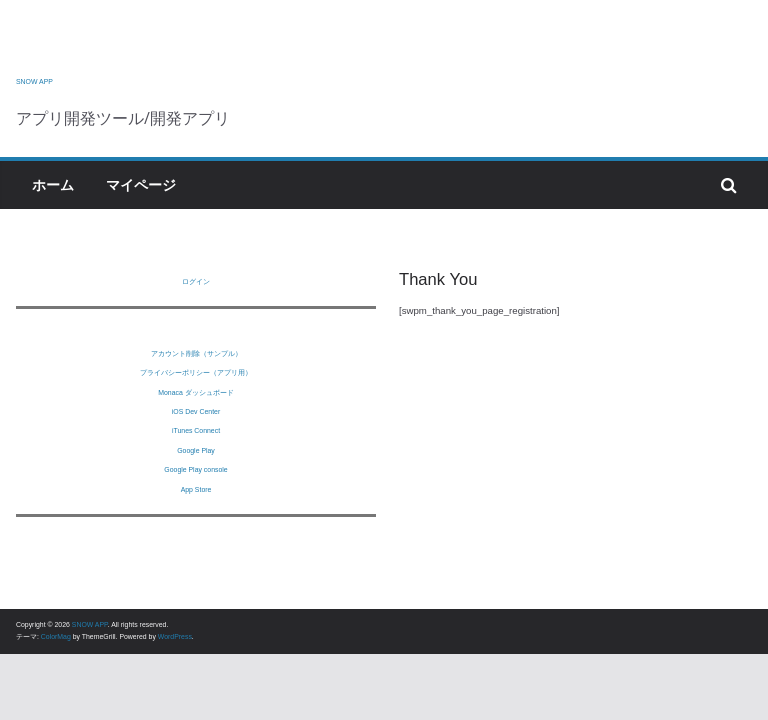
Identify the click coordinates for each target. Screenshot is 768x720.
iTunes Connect (196, 430)
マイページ (141, 185)
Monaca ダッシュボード (196, 392)
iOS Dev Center (196, 411)
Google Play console (195, 469)
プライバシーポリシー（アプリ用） (196, 372)
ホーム (53, 185)
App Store (196, 489)
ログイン (196, 281)
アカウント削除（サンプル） (196, 353)
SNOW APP (34, 81)
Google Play (196, 450)
